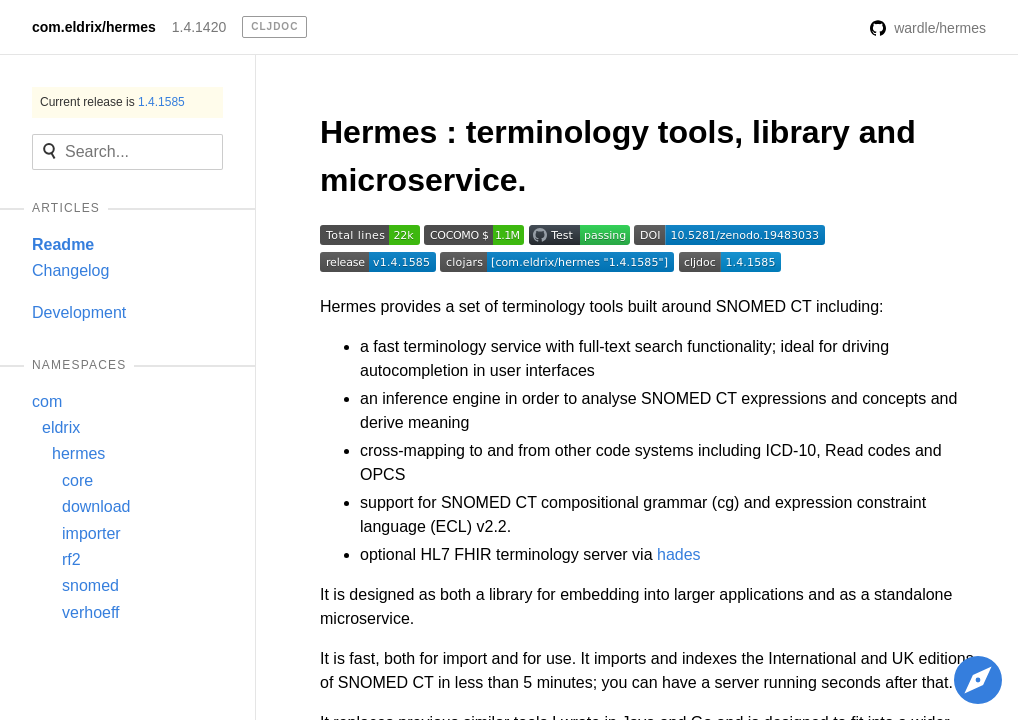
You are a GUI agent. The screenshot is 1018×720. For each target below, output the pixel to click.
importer (91, 533)
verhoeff (91, 612)
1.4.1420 (199, 27)
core (77, 480)
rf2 (71, 559)
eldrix (61, 427)
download (96, 506)
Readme (63, 244)
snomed (90, 585)
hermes (78, 453)
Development (79, 312)
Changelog (70, 270)
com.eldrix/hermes (94, 27)
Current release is (112, 102)
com (47, 401)
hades (679, 554)
